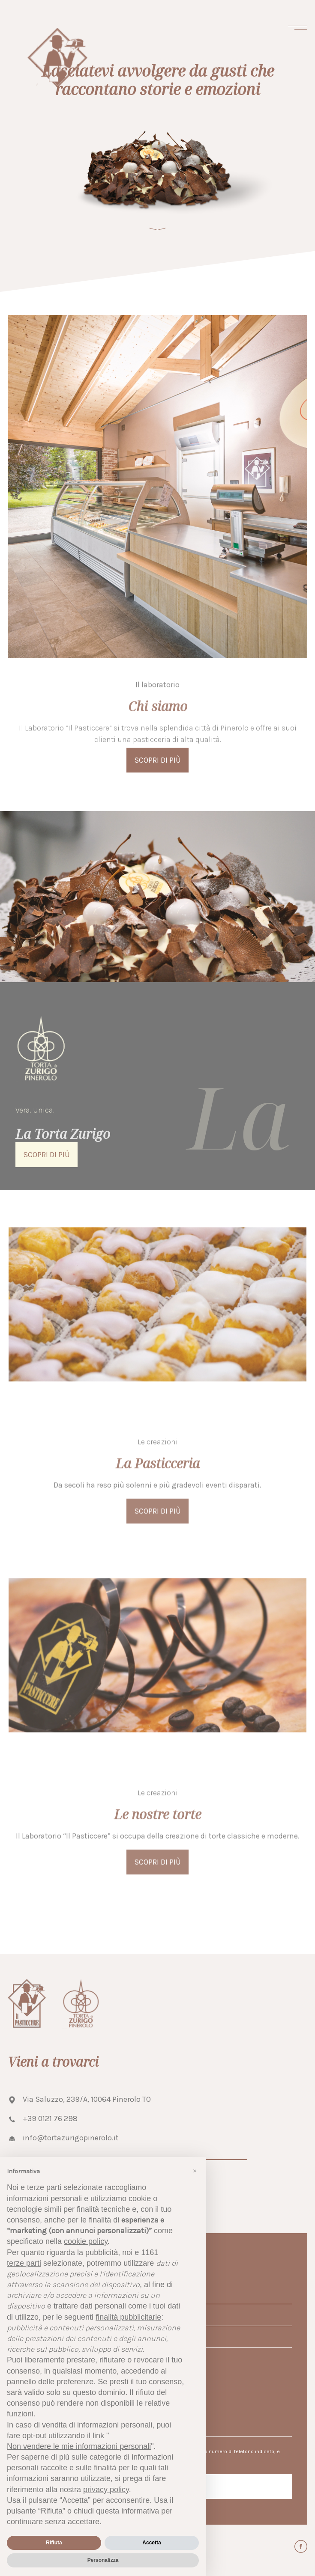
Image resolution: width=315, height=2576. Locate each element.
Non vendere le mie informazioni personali (79, 2446)
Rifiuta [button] (54, 2543)
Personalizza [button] (103, 2560)
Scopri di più (157, 1529)
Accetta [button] (151, 2543)
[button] (194, 2171)
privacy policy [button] (106, 2489)
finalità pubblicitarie (128, 2317)
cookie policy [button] (86, 2241)
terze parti (24, 2263)
